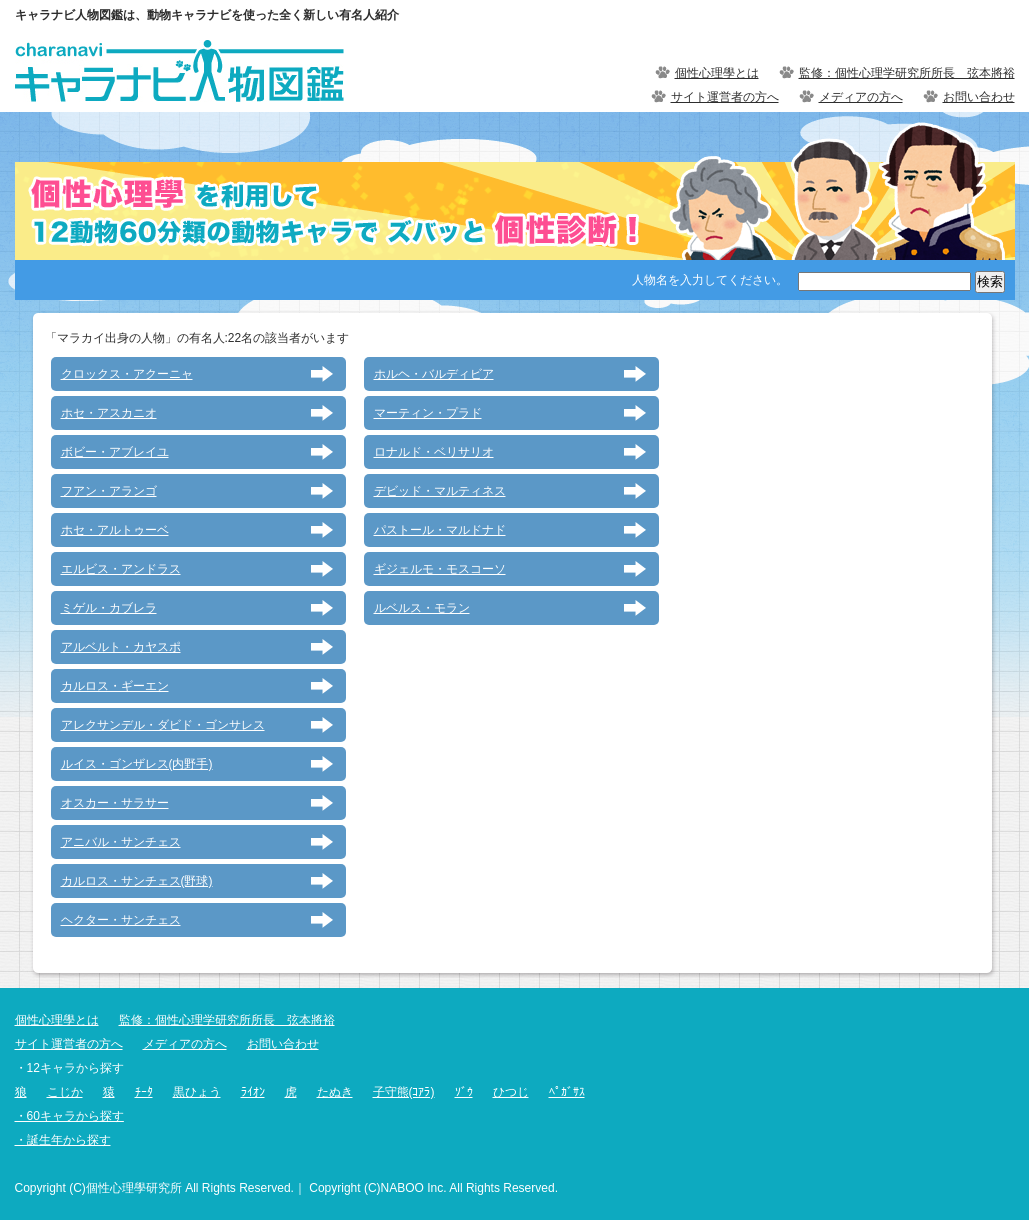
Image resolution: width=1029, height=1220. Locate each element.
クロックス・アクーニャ (127, 374)
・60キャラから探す (69, 1116)
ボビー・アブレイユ (115, 452)
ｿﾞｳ (464, 1092)
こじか (65, 1092)
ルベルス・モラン (422, 608)
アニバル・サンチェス (121, 842)
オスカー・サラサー (115, 803)
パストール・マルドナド (440, 530)
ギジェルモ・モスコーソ (440, 569)
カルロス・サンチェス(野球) (137, 881)
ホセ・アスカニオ (109, 413)
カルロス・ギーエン (115, 686)
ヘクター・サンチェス (121, 920)
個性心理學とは (717, 73)
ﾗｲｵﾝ (253, 1092)
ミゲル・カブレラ (109, 608)
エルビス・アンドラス (121, 569)
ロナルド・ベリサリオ (434, 452)
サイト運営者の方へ (725, 97)
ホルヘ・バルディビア (434, 374)
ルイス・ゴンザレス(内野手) (137, 764)
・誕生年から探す (63, 1140)
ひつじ (511, 1092)
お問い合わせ (979, 97)
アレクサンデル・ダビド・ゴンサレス (163, 725)
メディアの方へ (861, 97)
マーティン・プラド (428, 413)
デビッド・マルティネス (440, 491)
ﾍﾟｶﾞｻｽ (567, 1092)
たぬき (335, 1092)
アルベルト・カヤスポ (121, 647)
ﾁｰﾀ (144, 1092)
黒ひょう (197, 1092)
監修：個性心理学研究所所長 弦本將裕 (907, 73)
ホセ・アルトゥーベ (115, 530)
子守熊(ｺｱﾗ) (404, 1092)
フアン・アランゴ (109, 491)
